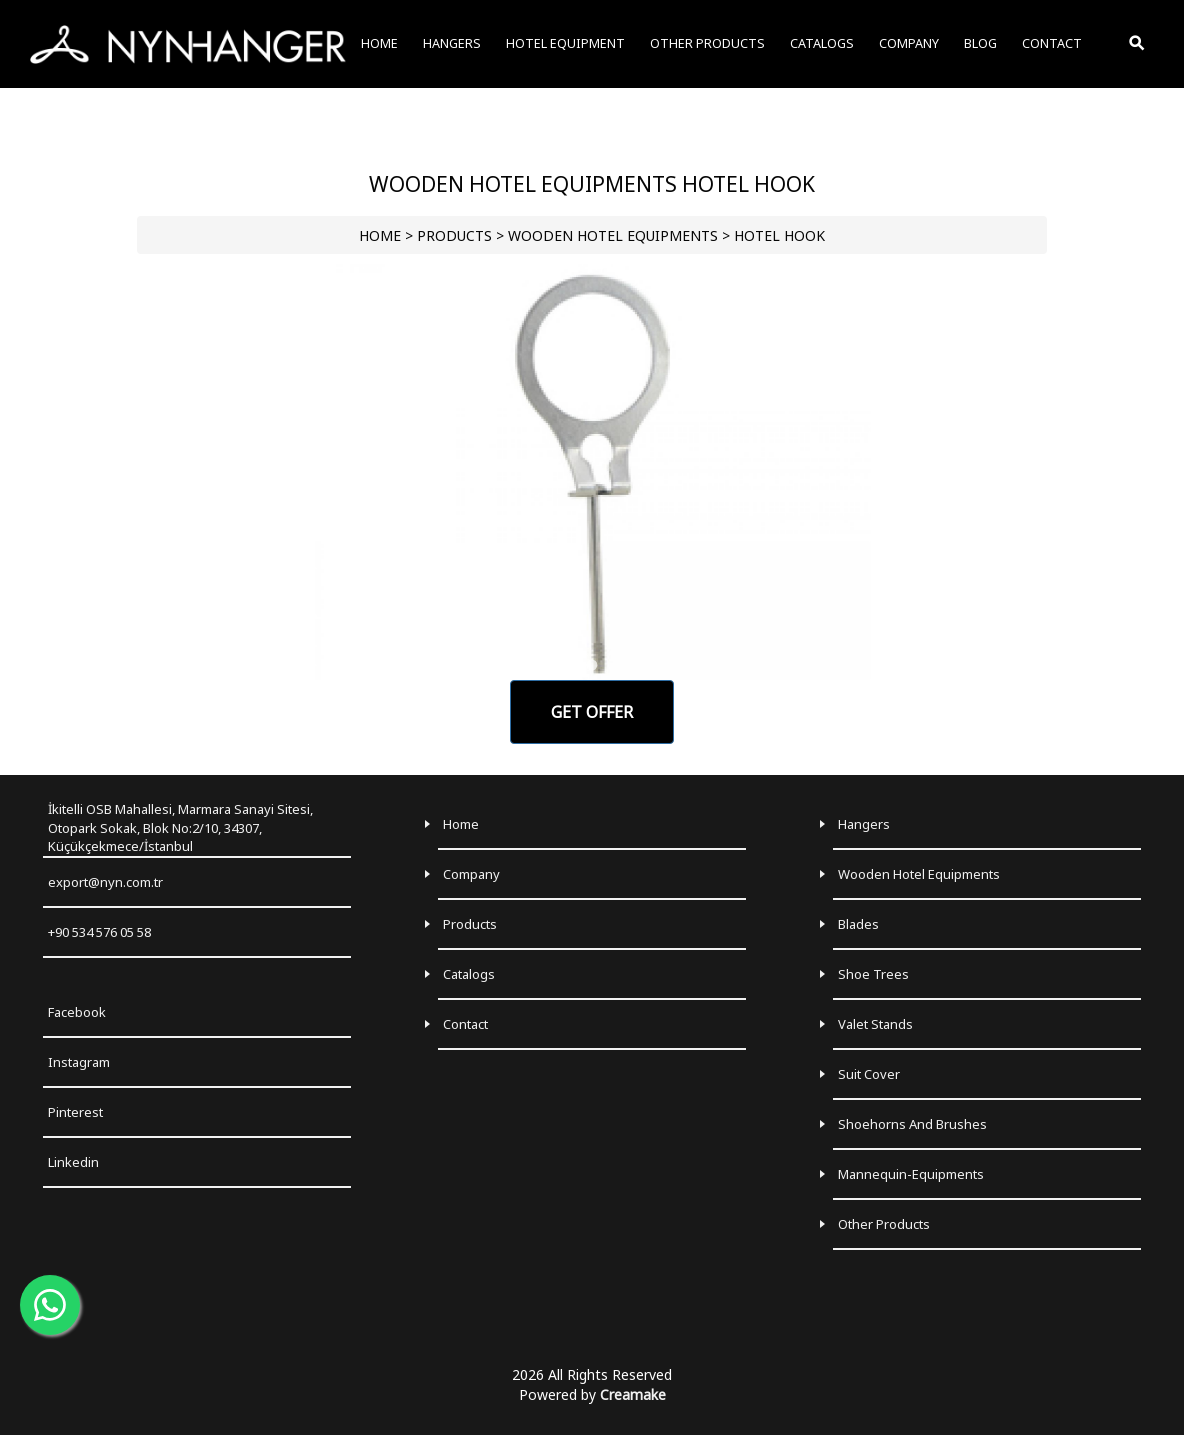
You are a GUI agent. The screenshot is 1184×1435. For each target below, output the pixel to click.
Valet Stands (875, 1024)
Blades (858, 924)
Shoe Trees (873, 974)
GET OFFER (592, 712)
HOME (380, 235)
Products (470, 924)
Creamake (633, 1394)
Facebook (77, 1012)
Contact (465, 1024)
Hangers (864, 824)
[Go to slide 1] (591, 664)
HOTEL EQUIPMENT (565, 43)
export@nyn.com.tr (105, 882)
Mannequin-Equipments (911, 1174)
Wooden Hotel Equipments (919, 874)
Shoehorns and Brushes (912, 1124)
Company (471, 874)
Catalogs (469, 974)
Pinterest (75, 1112)
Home (461, 824)
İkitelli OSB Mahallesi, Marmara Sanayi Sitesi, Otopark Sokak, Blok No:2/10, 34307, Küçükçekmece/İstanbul (180, 827)
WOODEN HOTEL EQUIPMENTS (613, 235)
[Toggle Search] (1138, 44)
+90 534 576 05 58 (99, 932)
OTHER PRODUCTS (707, 43)
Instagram (79, 1062)
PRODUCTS (454, 235)
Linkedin (73, 1162)
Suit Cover (869, 1074)
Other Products (884, 1224)
